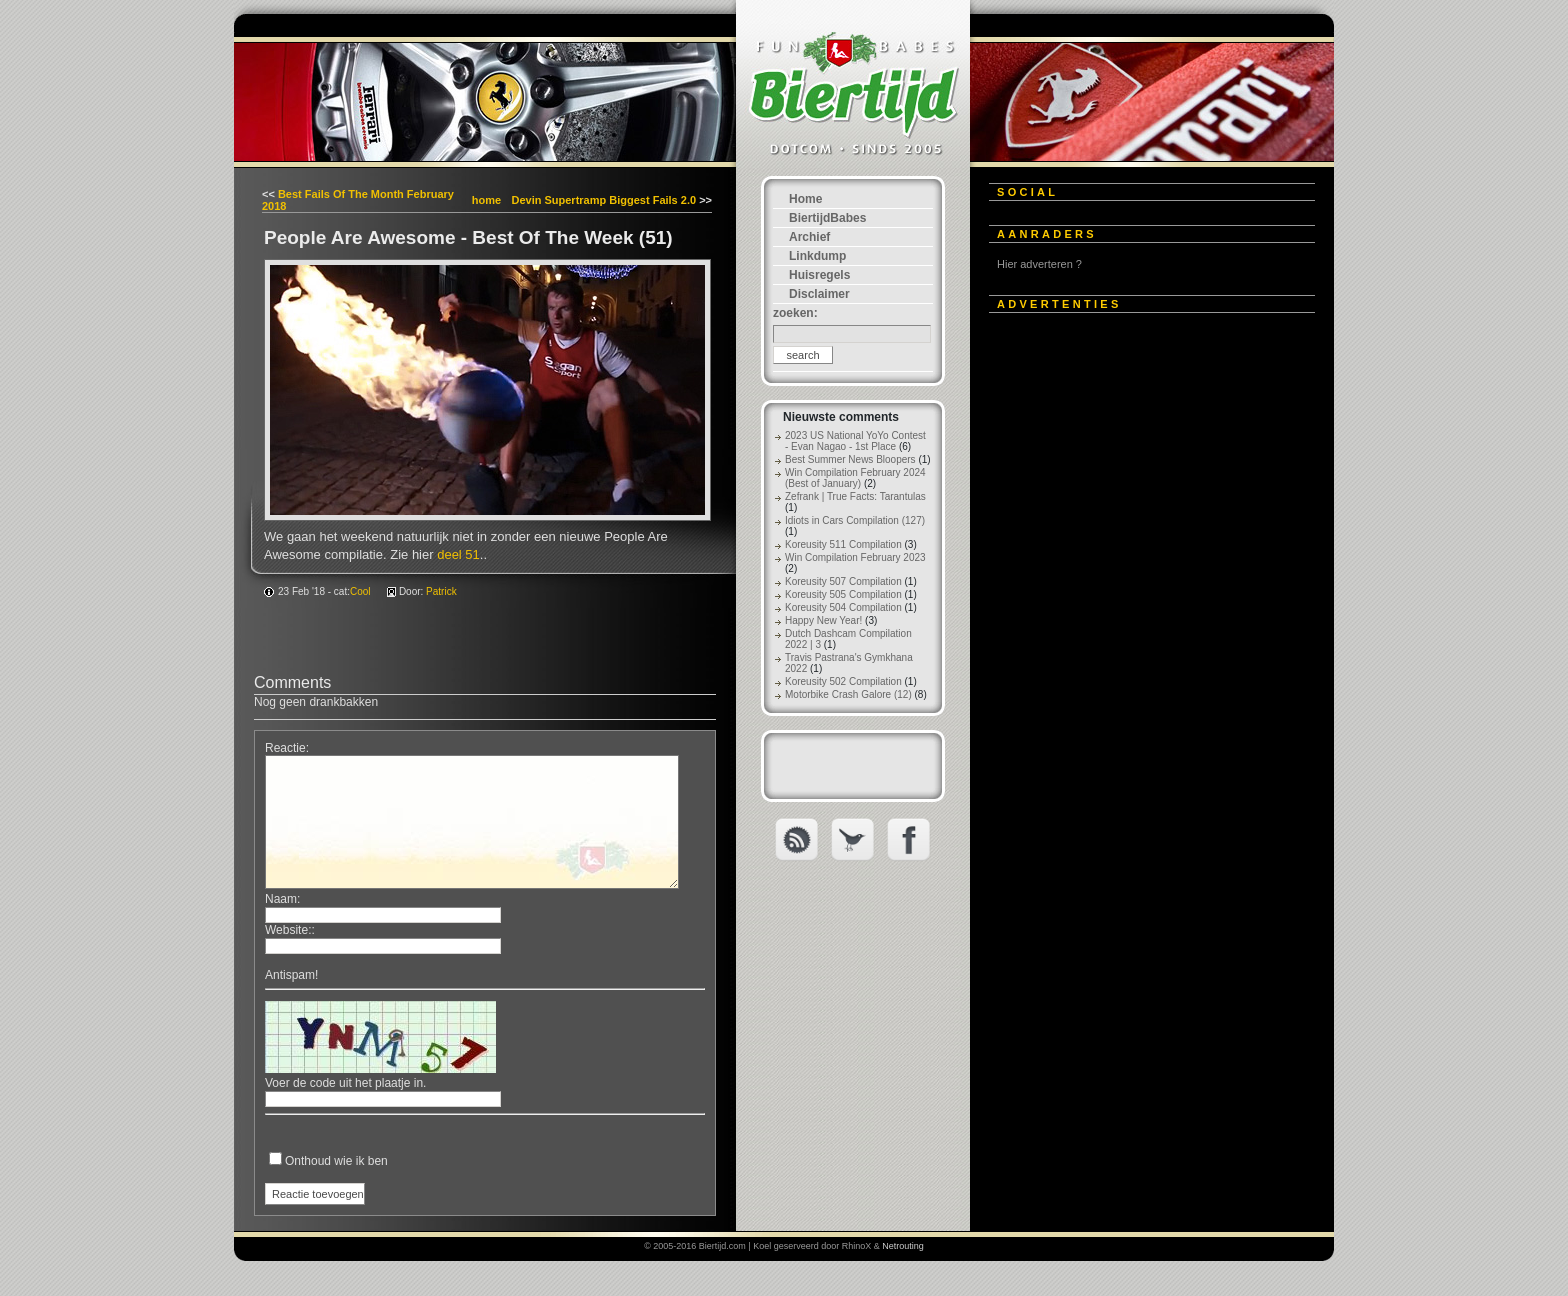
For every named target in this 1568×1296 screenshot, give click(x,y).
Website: (288, 930)
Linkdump (817, 256)
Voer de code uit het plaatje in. (345, 1083)
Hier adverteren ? (1039, 264)
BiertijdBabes (827, 218)
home (486, 200)
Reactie (285, 748)
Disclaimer (819, 294)
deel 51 (458, 554)
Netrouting (903, 1246)
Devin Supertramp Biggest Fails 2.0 (603, 200)
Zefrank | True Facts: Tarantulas (855, 496)
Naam (281, 899)
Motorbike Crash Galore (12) (848, 694)
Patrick (441, 591)
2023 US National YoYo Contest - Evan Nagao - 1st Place (855, 441)
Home (805, 199)
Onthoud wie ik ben (336, 1161)
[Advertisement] (1139, 627)
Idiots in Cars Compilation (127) (855, 520)
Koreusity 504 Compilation (843, 607)
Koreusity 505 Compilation (843, 594)
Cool (360, 591)
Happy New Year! (823, 620)
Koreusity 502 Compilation (843, 681)
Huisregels (819, 275)
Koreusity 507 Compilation (843, 581)
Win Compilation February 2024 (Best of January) (855, 478)
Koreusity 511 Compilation (843, 544)
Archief (809, 237)
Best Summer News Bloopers (850, 459)
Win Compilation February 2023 (855, 557)
